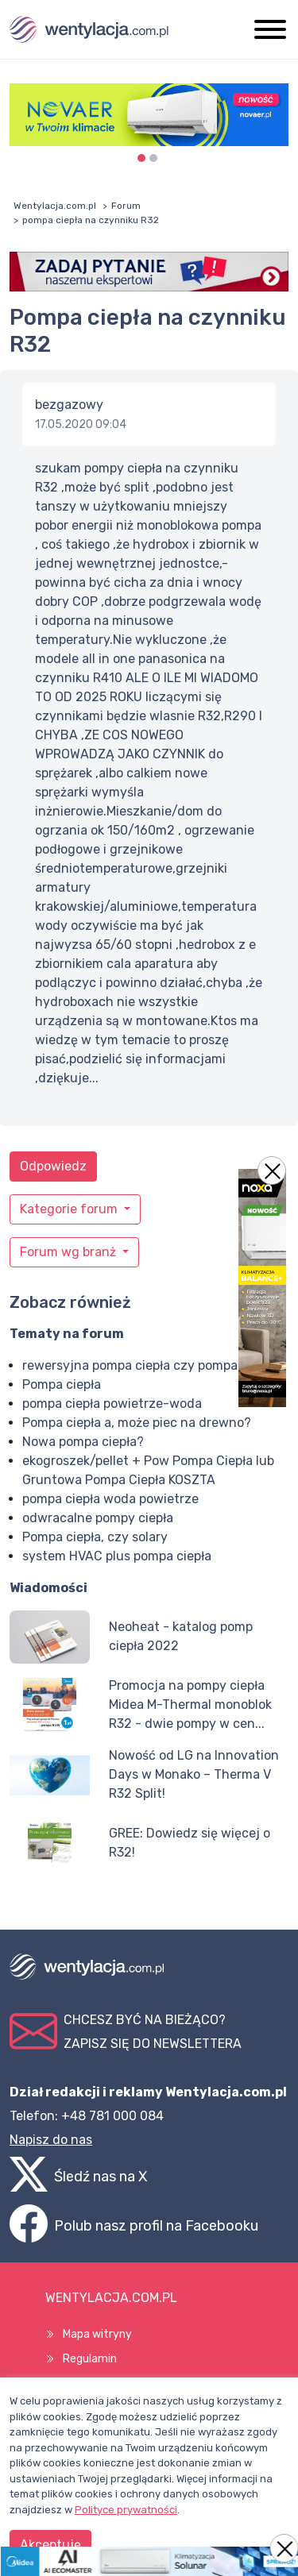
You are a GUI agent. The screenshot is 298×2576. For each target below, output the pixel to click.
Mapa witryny (97, 2334)
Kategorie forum (70, 1209)
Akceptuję (50, 2544)
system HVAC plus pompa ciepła (116, 1556)
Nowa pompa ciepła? (83, 1441)
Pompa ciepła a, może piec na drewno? (136, 1422)
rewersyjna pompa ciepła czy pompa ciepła (149, 1365)
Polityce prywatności (126, 2510)
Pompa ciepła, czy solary (95, 1536)
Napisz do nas (51, 2139)
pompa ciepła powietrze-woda (112, 1403)
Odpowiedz (53, 1166)
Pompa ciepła (61, 1384)
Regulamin (90, 2359)
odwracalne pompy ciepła (97, 1517)
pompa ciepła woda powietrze (110, 1498)
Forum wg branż (69, 1251)
